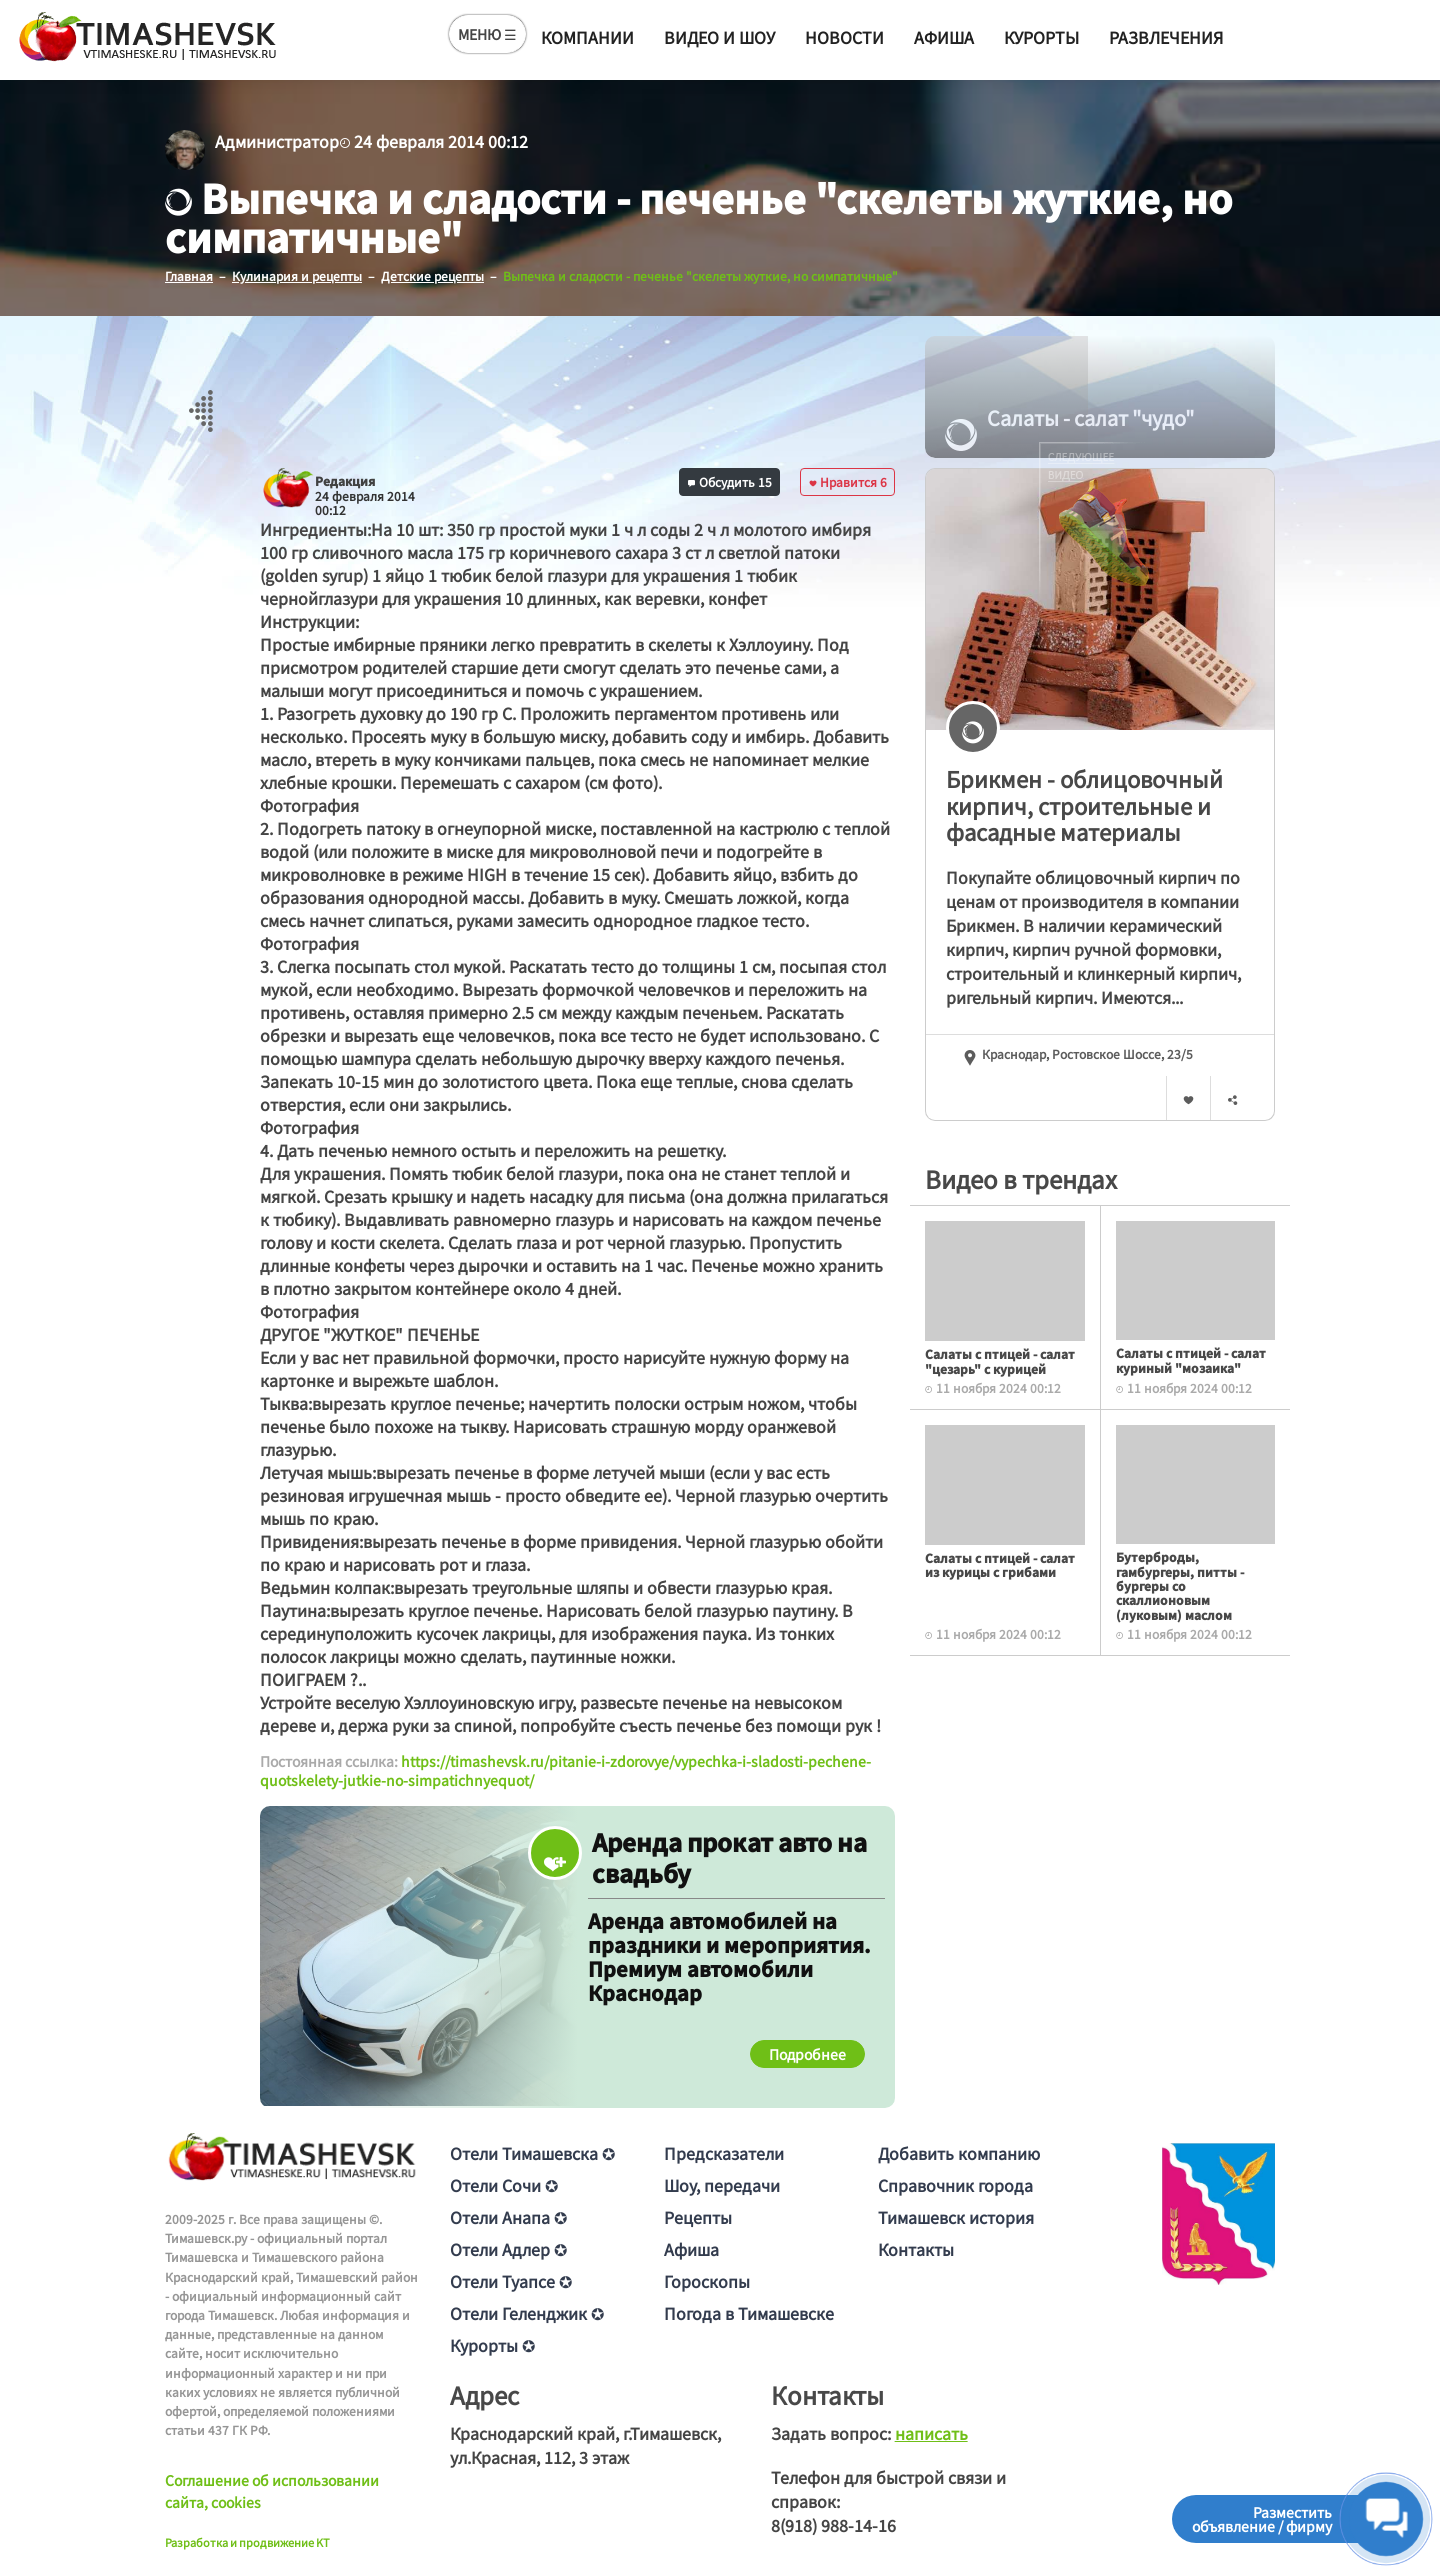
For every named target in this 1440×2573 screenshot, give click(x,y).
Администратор (277, 141)
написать (931, 2432)
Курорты (1041, 37)
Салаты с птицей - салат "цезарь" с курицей (1000, 1360)
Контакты (916, 2248)
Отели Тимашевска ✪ (532, 2152)
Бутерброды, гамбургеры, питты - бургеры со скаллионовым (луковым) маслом (1180, 1585)
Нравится (848, 480)
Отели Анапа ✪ (508, 2216)
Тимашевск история (956, 2216)
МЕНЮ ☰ (487, 34)
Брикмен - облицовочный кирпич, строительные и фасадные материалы (1084, 804)
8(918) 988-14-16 (833, 2524)
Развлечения (1166, 37)
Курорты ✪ (492, 2344)
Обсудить (730, 480)
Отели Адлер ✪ (508, 2248)
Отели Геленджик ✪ (527, 2312)
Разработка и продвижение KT (247, 2542)
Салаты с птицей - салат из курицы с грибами (1000, 1563)
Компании (587, 37)
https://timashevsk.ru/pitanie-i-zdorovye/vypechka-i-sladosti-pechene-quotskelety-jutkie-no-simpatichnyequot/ (565, 1770)
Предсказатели (724, 2152)
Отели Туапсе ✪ (511, 2280)
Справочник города (955, 2184)
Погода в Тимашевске (749, 2312)
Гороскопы (707, 2280)
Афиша (944, 37)
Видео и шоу (719, 37)
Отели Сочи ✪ (504, 2184)
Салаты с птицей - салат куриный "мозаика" (1191, 1359)
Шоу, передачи (722, 2184)
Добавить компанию (959, 2152)
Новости (844, 37)
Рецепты (698, 2216)
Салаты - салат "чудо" (1069, 418)
